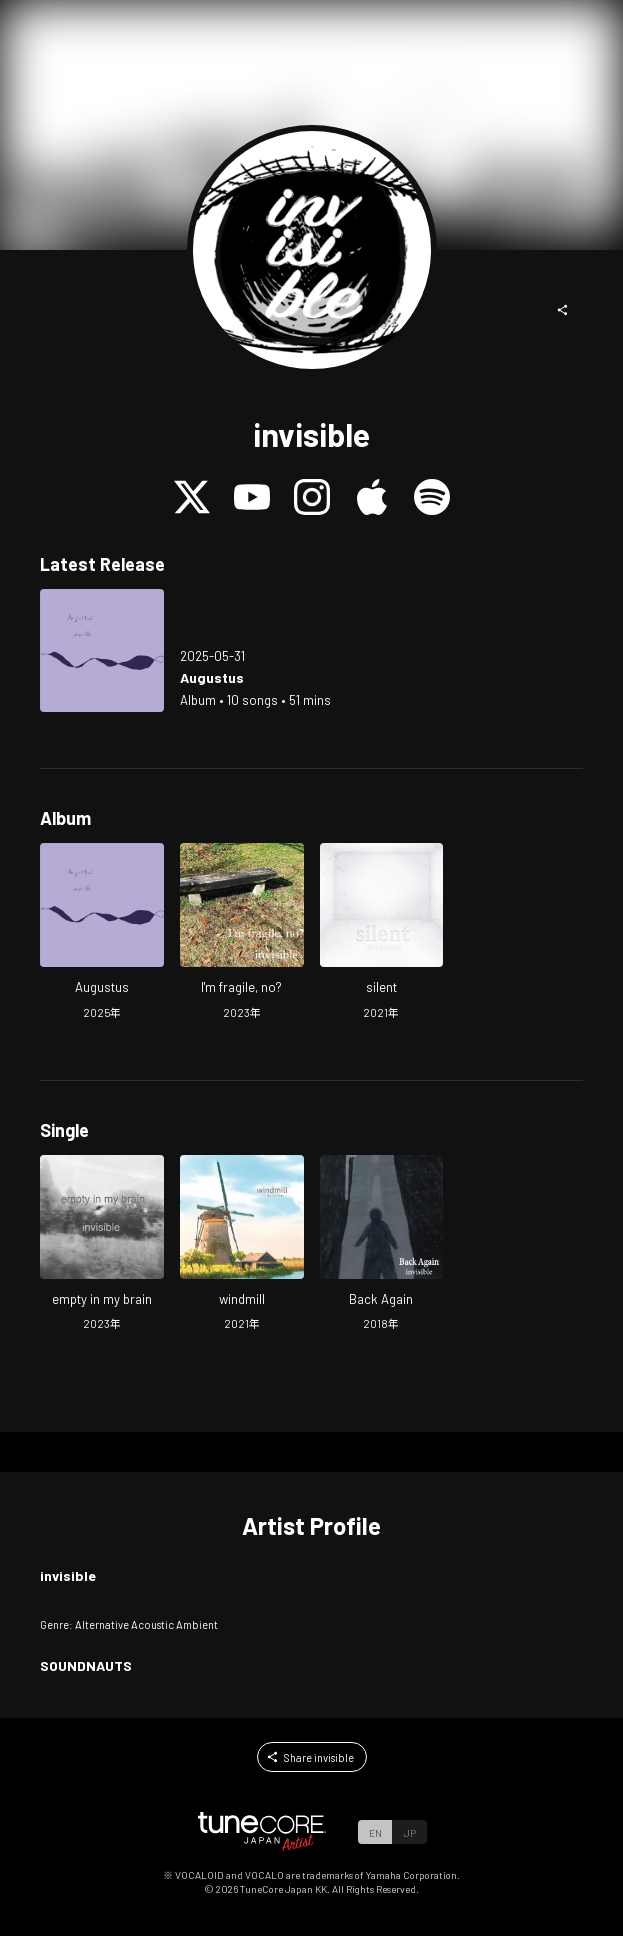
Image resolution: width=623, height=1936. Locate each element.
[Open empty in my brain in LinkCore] (102, 1245)
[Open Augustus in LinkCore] (102, 651)
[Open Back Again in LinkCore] (382, 1245)
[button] (563, 310)
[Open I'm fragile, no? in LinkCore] (242, 933)
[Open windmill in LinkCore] (242, 1245)
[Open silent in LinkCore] (382, 933)
